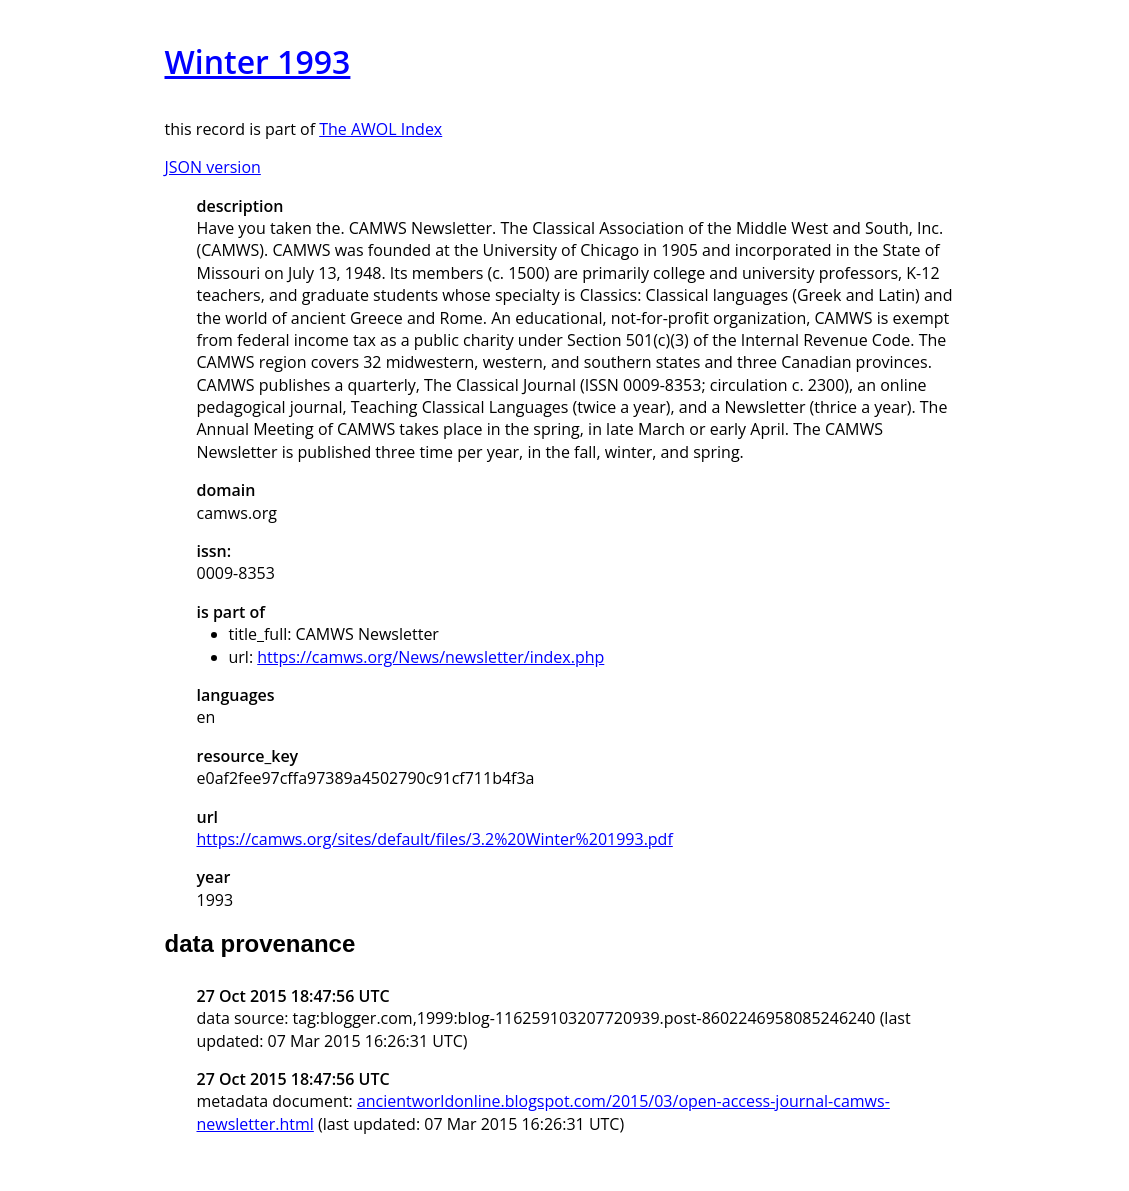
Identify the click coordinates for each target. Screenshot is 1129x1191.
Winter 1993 (258, 61)
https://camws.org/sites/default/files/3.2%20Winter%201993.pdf (435, 839)
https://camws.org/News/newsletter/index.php (430, 657)
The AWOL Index (380, 129)
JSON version (213, 167)
